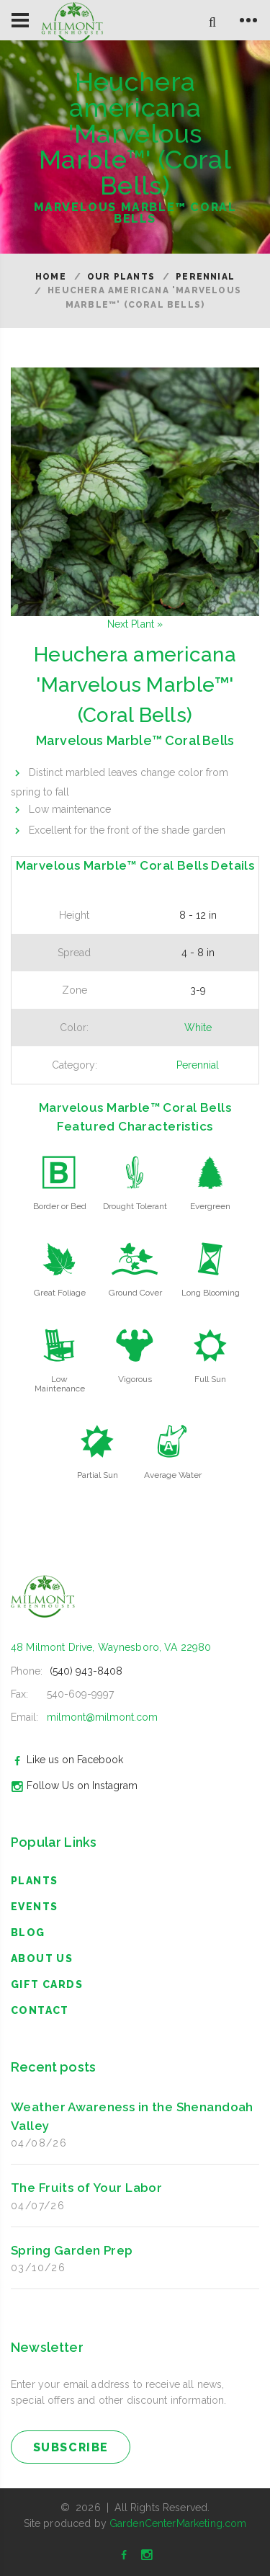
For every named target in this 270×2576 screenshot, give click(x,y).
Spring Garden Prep (72, 2250)
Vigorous (135, 1379)
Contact (40, 2010)
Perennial (205, 277)
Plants (34, 1880)
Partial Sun (97, 1475)
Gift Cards (47, 1984)
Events (34, 1906)
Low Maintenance (60, 1384)
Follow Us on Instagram (72, 1785)
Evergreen (210, 1206)
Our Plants (121, 277)
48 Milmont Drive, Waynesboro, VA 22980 (111, 1647)
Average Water (173, 1475)
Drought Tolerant (135, 1206)
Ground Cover (135, 1293)
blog (28, 1932)
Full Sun (210, 1379)
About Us (42, 1958)
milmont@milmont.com (102, 1717)
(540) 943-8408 (86, 1671)
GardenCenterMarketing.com (178, 2523)
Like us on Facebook (65, 1759)
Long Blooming (210, 1293)
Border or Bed (59, 1206)
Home (50, 277)
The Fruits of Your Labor (86, 2187)
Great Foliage (60, 1293)
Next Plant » (135, 624)
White (198, 1027)
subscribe (71, 2447)
